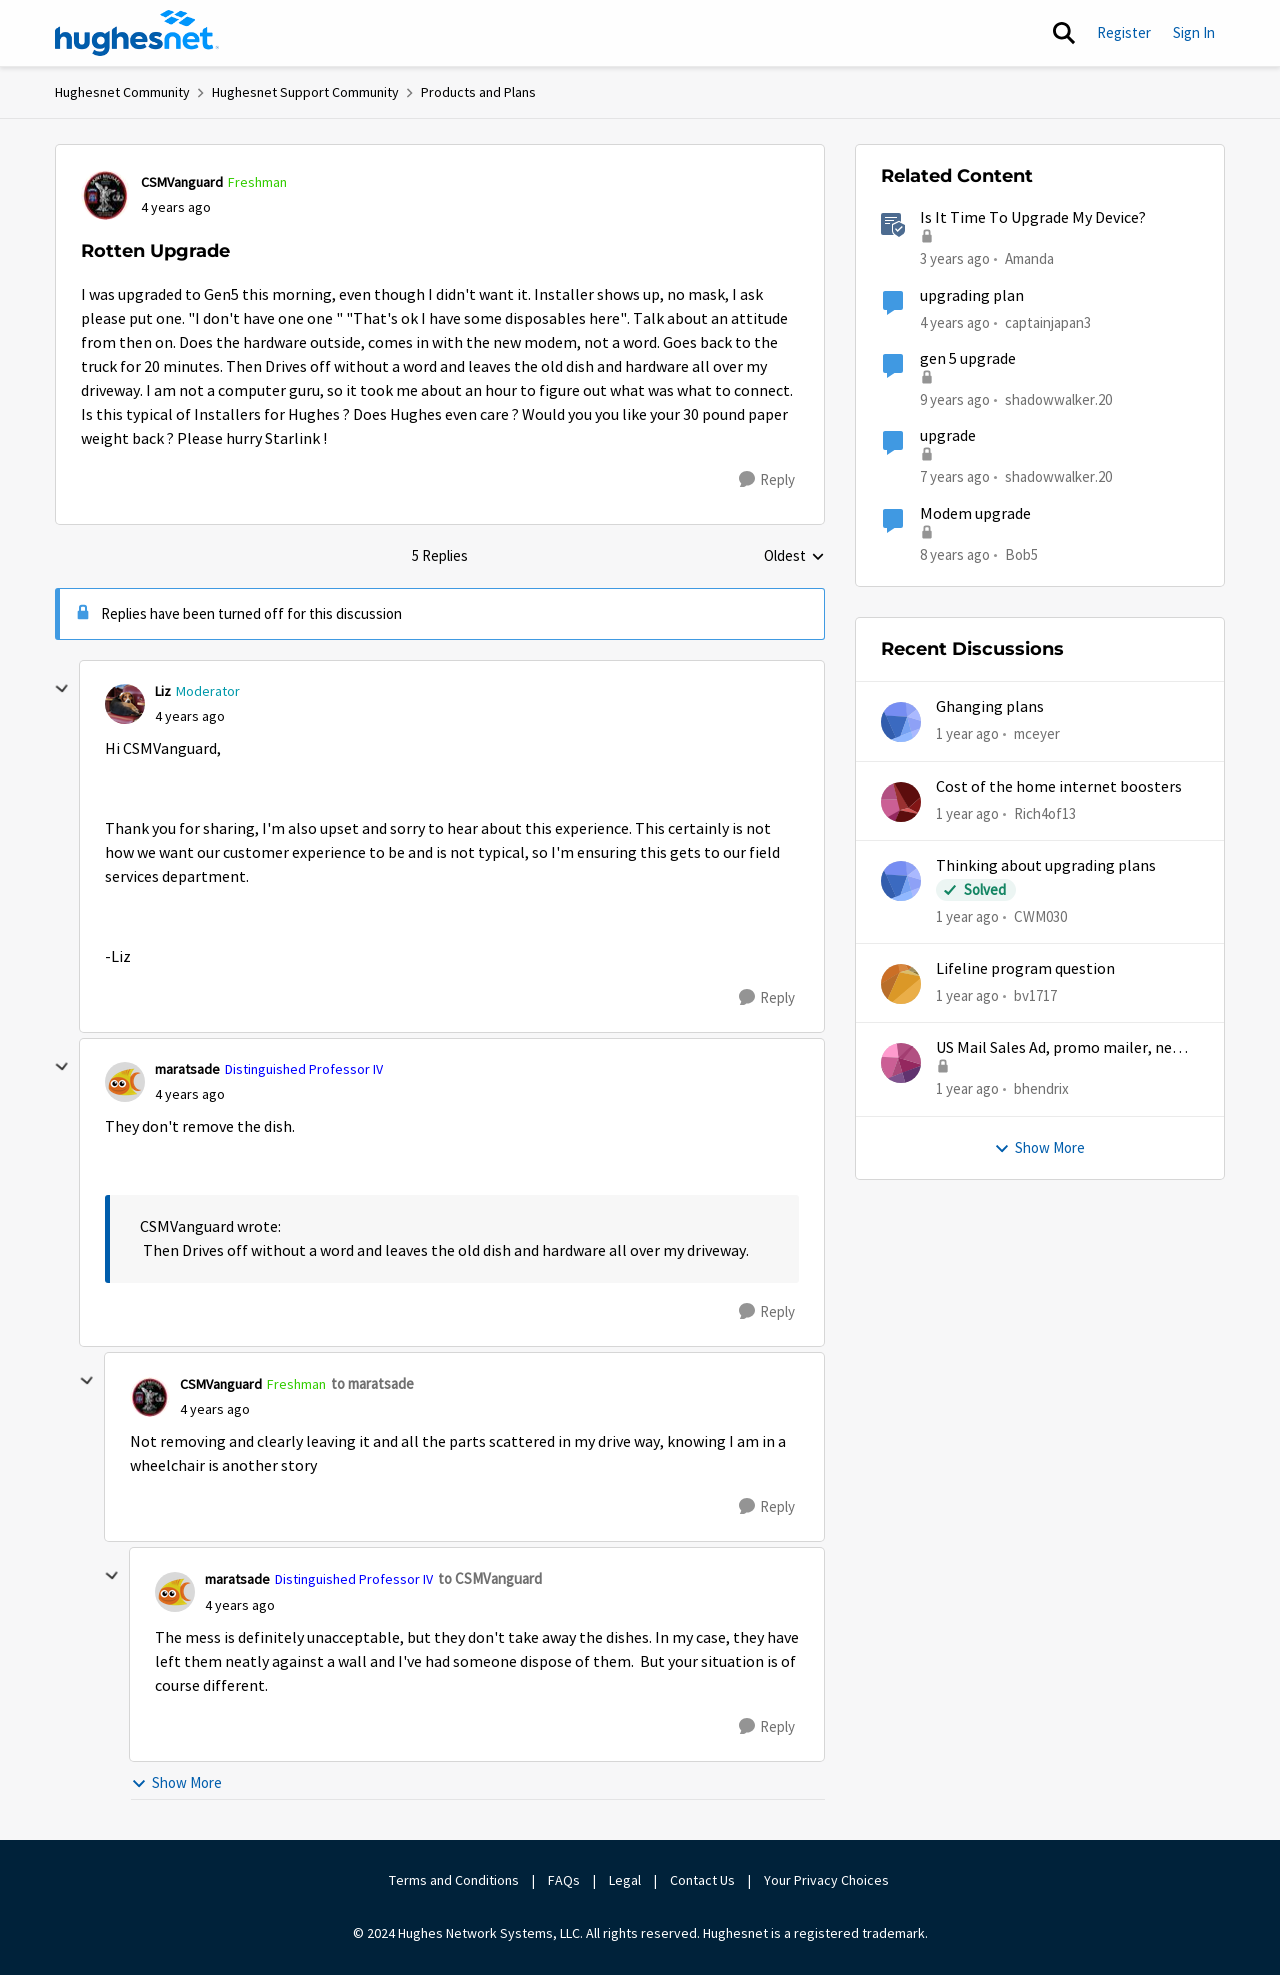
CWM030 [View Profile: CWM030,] (1040, 916)
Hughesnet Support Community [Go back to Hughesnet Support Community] (305, 92)
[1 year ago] (967, 734)
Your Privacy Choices (828, 1880)
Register (1124, 32)
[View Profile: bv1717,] (901, 984)
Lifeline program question (1025, 969)
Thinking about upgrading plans (1046, 866)
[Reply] (767, 480)
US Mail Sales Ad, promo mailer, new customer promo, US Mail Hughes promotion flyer (1059, 1048)
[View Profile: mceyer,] (901, 722)
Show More (176, 1782)
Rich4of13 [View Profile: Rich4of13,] (1045, 812)
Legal (625, 1880)
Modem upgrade (975, 514)
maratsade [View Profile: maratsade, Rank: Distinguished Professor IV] (187, 1069)
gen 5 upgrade (968, 359)
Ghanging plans (990, 707)
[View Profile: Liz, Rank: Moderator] (125, 704)
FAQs (564, 1880)
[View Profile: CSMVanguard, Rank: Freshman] (106, 195)
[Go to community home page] (137, 33)
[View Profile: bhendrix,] (901, 1063)
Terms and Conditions (454, 1880)
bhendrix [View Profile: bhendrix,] (1041, 1088)
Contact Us (702, 1880)
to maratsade (372, 1383)
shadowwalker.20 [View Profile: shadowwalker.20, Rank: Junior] (1058, 399)
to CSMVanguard (490, 1578)
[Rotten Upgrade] (190, 716)
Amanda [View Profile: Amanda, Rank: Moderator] (1029, 258)
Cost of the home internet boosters (1059, 787)
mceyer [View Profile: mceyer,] (1037, 733)
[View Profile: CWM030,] (901, 881)
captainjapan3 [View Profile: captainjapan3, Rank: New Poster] (1048, 321)
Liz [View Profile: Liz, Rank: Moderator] (163, 691)
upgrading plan (972, 296)
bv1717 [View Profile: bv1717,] (1035, 995)
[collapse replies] (62, 689)
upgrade (948, 436)
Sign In (1194, 32)
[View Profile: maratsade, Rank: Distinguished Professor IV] (125, 1082)
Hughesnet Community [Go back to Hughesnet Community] (122, 92)
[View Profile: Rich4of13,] (901, 802)
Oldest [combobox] (794, 557)
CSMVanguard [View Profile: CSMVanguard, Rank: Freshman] (182, 182)
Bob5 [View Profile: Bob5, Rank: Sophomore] (1021, 553)
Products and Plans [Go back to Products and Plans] (478, 92)
